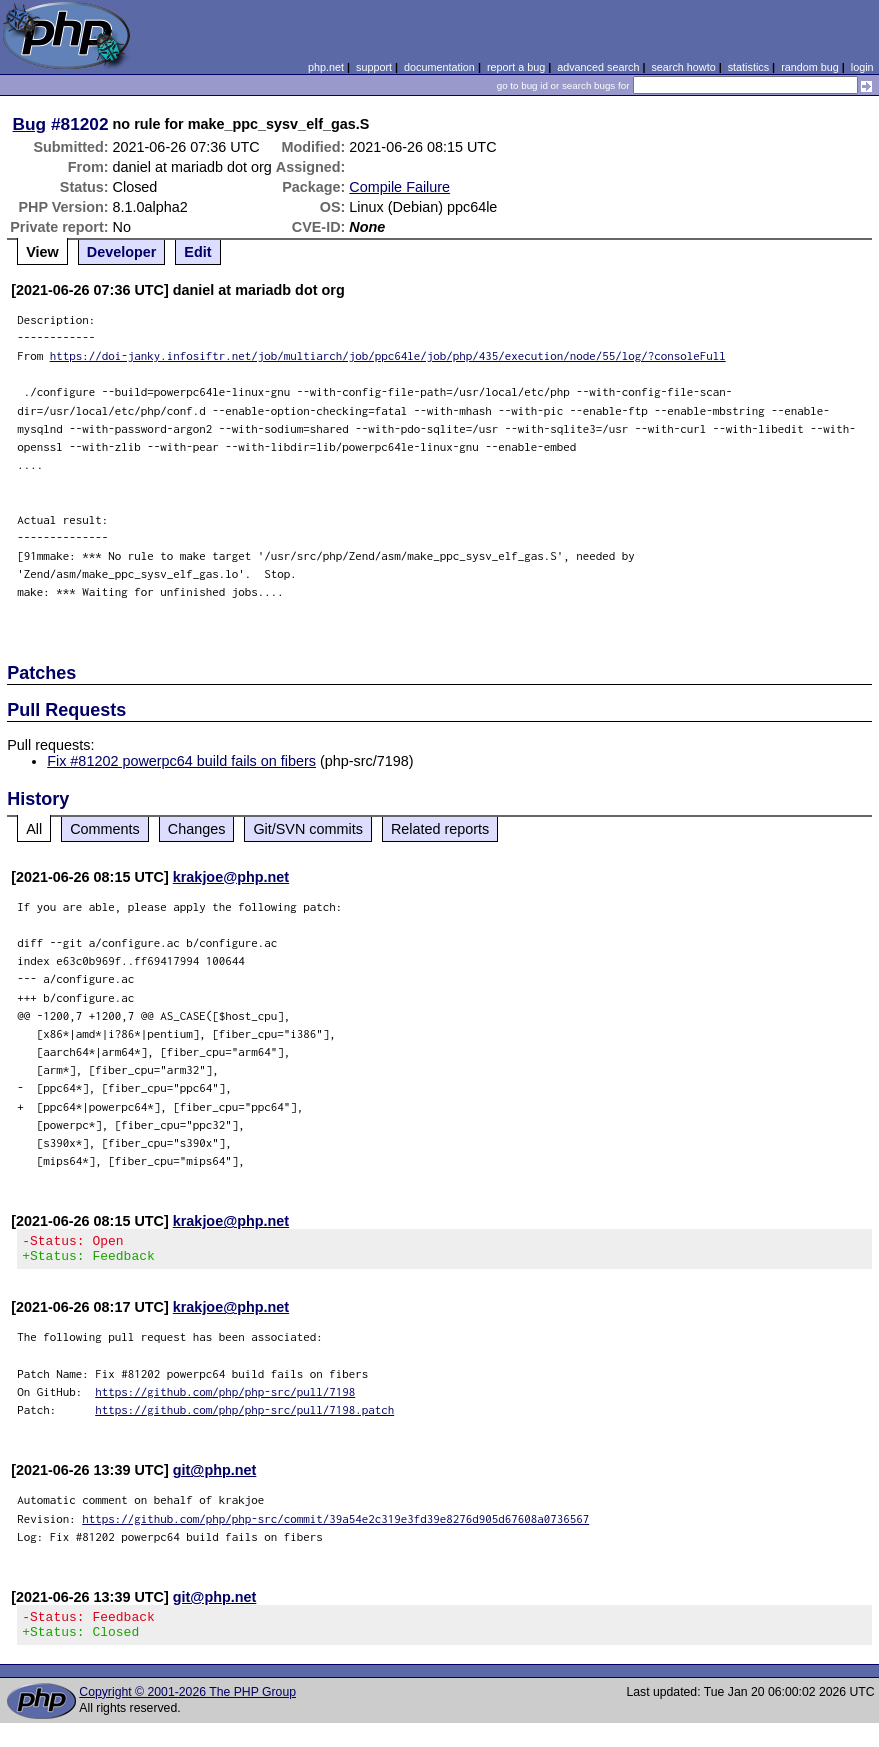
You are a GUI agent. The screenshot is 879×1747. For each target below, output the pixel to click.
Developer (122, 252)
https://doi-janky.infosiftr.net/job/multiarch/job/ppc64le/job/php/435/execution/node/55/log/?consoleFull (388, 355)
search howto (683, 67)
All (34, 829)
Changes (197, 829)
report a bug (516, 67)
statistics (748, 67)
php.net (326, 67)
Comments (105, 829)
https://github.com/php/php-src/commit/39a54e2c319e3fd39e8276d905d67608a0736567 (335, 1524)
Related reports (440, 829)
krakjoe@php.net (231, 877)
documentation (439, 67)
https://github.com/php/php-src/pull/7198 (225, 1397)
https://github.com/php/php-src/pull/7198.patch (244, 1415)
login (862, 67)
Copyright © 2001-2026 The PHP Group (187, 1704)
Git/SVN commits (308, 829)
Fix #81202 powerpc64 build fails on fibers (181, 761)
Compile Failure (399, 187)
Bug (30, 124)
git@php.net (215, 1476)
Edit (197, 252)
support (374, 67)
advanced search (598, 67)
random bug (810, 67)
